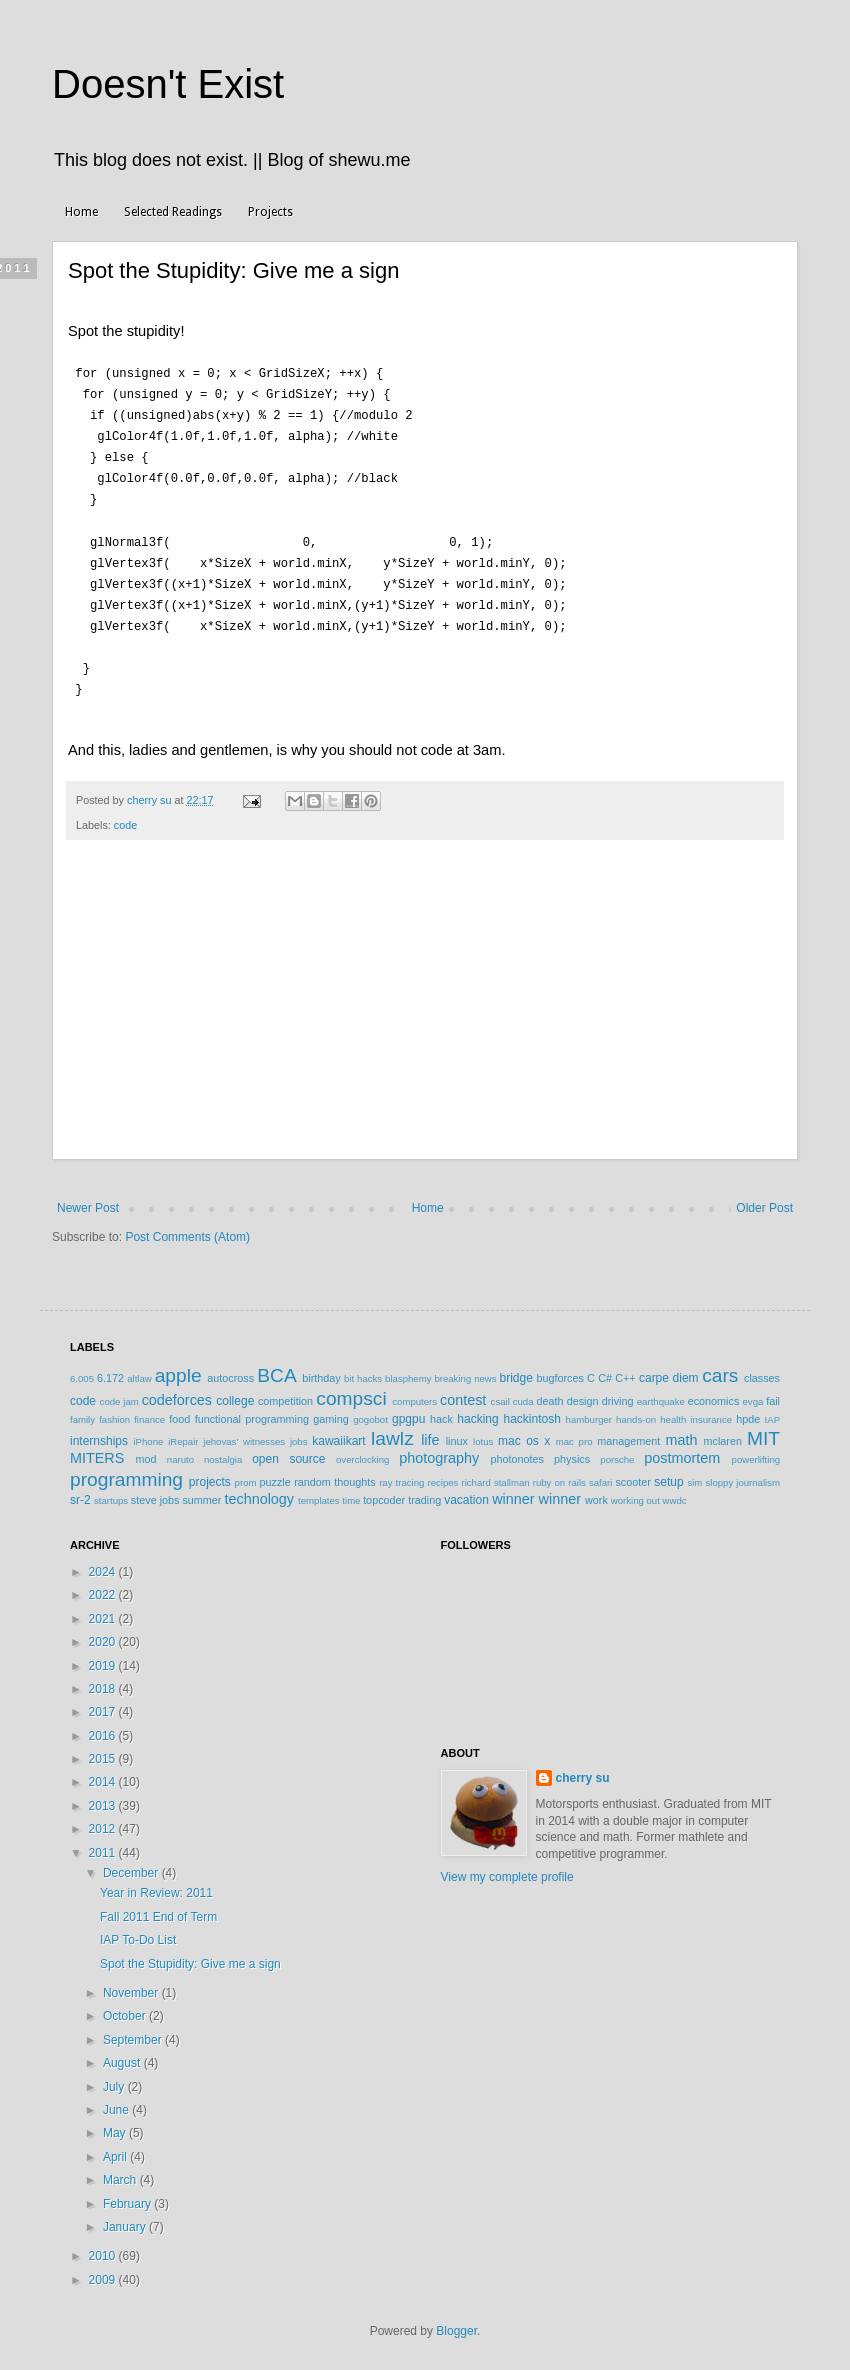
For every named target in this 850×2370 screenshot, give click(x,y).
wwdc (675, 1491)
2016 (104, 1727)
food (179, 1410)
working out (635, 1491)
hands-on (636, 1410)
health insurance (696, 1410)
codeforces (177, 1391)
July (115, 2078)
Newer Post (88, 1199)
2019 (104, 1657)
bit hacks (363, 1369)
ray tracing (401, 1473)
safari (600, 1473)
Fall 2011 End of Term (158, 1908)
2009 (104, 2271)
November (132, 1984)
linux (457, 1432)
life (430, 1431)
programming (126, 1470)
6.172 (110, 1369)
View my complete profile (507, 1868)
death (549, 1392)
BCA (276, 1366)
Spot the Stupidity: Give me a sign (190, 1955)
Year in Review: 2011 (156, 1884)
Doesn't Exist (168, 84)
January (126, 2218)
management (628, 1432)
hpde (748, 1410)
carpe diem (669, 1369)
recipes (442, 1473)
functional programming (252, 1410)
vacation (466, 1491)
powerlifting (756, 1450)
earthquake (661, 1392)
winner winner (536, 1490)
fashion (114, 1410)
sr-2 (80, 1491)
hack (441, 1410)
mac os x (524, 1432)
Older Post (764, 1199)
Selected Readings (173, 212)
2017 (104, 1703)
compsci (351, 1389)
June (117, 2101)
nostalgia (223, 1450)
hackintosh (531, 1410)
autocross (230, 1369)
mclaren (723, 1432)
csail (500, 1392)
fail (773, 1392)
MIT (763, 1429)
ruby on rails (559, 1473)
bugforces (559, 1369)
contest (463, 1391)
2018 (104, 1680)
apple (178, 1366)
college (235, 1392)
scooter (632, 1473)
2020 (104, 1633)
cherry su (583, 1769)
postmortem (682, 1449)
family (82, 1410)
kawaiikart (338, 1432)
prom (246, 1473)
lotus (483, 1432)
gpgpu (408, 1410)
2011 (104, 1844)
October (126, 2007)
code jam (119, 1392)
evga (753, 1392)
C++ (625, 1369)
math (681, 1431)
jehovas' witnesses (244, 1432)
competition (285, 1392)
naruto (180, 1450)
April (116, 2148)
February (128, 2195)
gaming (330, 1410)
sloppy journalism (742, 1473)
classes (762, 1369)
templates (319, 1491)
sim (694, 1473)
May (116, 2124)
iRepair (183, 1432)
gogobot (370, 1410)
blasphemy (408, 1369)
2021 (104, 1610)
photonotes (516, 1450)
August (123, 2054)
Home (81, 212)
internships (99, 1432)
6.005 (82, 1369)
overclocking (362, 1450)
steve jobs (155, 1491)
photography (439, 1449)
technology (259, 1490)
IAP (772, 1410)
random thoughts (334, 1473)
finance (149, 1410)
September (134, 2031)
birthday (321, 1369)
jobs (299, 1432)
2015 (104, 1750)
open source (288, 1450)
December (132, 1864)
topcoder (384, 1491)
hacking (477, 1410)
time (351, 1491)
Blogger (456, 2322)
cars (720, 1366)
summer (201, 1491)
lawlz (392, 1429)
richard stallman (495, 1473)
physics (572, 1450)
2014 (104, 1773)
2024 (104, 1563)
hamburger (589, 1410)
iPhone (148, 1432)
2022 (104, 1586)
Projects (270, 212)
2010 (104, 2247)
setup (668, 1473)
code (125, 816)
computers (414, 1392)
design (583, 1392)
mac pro (574, 1432)
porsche (617, 1450)
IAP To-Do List (138, 1931)
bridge (515, 1369)
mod (146, 1450)
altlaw (139, 1369)
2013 (104, 1797)
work (596, 1491)
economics (714, 1392)
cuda (523, 1392)
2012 (104, 1820)
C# (605, 1369)
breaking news (465, 1369)
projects (210, 1473)
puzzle (275, 1473)
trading (424, 1491)
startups (111, 1491)
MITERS (97, 1449)
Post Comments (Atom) (187, 1228)
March (121, 2171)
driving (618, 1392)
